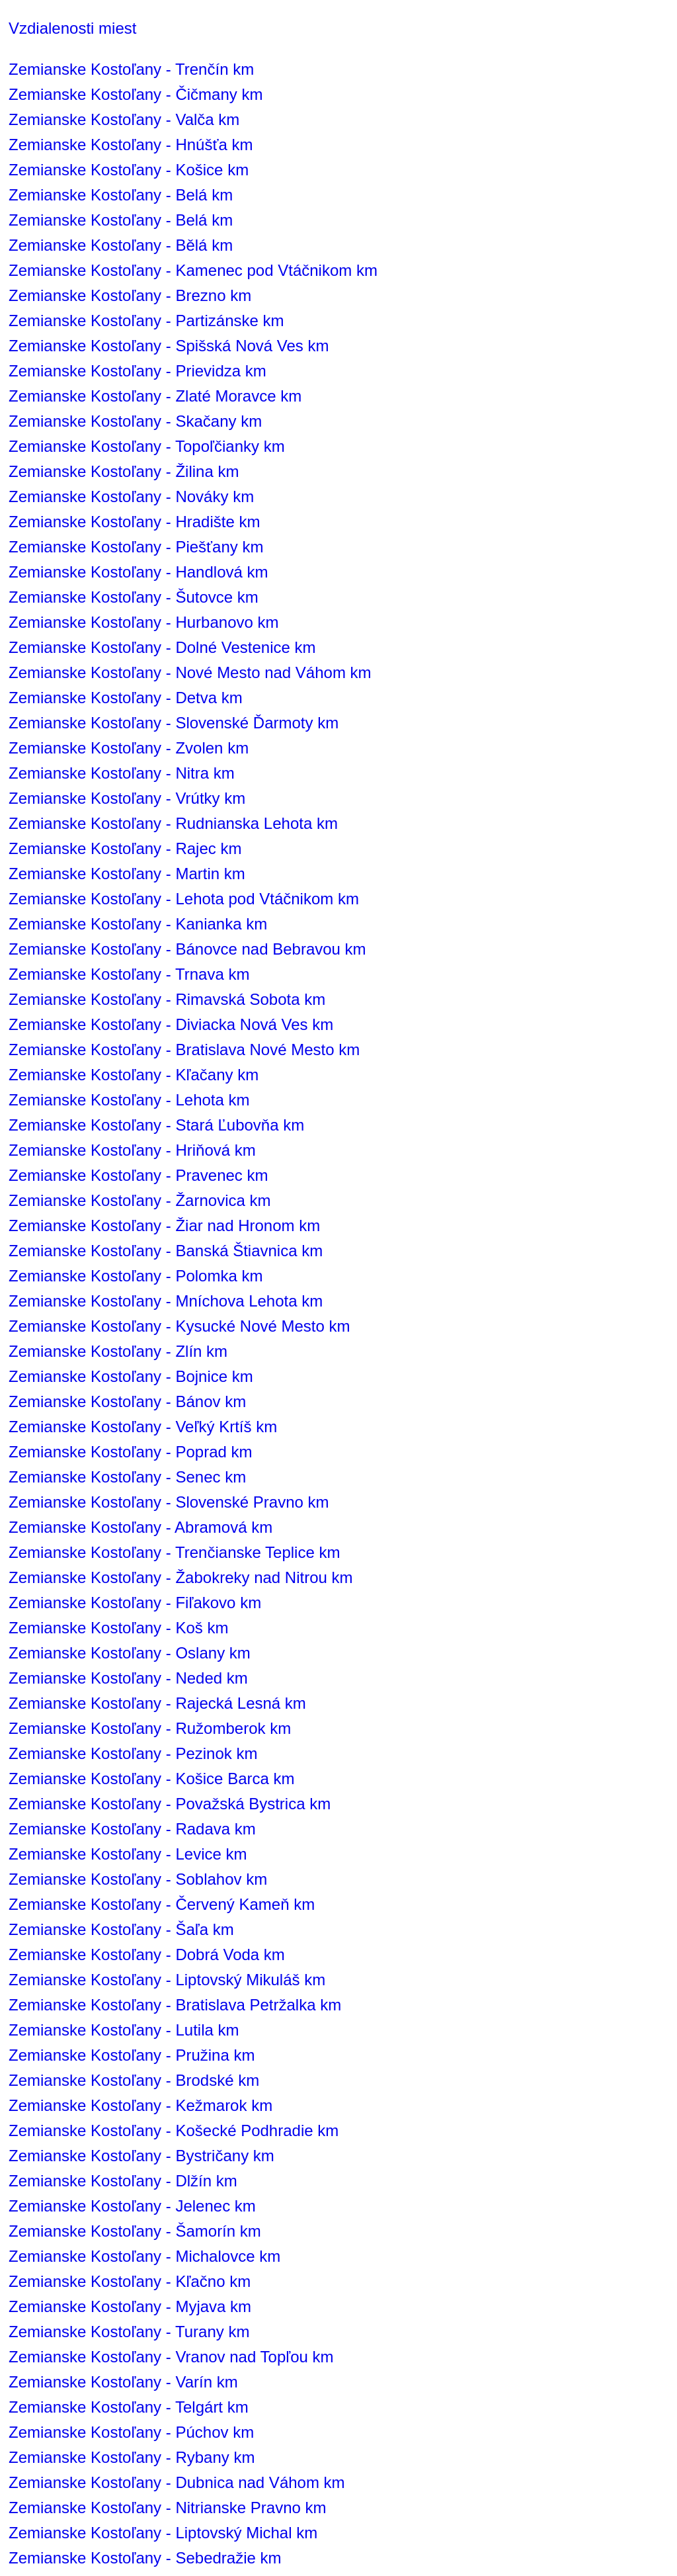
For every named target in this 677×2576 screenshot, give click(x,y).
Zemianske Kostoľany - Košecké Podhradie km (173, 2130)
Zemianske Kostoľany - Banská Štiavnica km (166, 1251)
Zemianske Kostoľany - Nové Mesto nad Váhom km (190, 672)
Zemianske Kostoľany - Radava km (132, 1829)
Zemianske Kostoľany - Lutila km (124, 2030)
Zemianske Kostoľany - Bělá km (121, 245)
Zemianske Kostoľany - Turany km (129, 2331)
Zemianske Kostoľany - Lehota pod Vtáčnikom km (184, 899)
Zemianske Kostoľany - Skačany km (135, 421)
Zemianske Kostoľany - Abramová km (140, 1527)
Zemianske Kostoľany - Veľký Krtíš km (143, 1427)
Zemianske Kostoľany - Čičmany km (135, 94)
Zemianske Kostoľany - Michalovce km (144, 2256)
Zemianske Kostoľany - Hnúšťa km (131, 144)
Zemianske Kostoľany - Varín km (123, 2382)
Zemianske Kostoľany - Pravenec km (138, 1175)
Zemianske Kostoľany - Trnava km (129, 974)
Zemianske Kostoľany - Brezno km (130, 295)
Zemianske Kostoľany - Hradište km (134, 522)
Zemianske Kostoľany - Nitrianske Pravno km (168, 2507)
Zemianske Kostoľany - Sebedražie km (145, 2558)
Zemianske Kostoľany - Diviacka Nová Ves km (171, 1024)
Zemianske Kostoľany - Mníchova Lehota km (166, 1301)
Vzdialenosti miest (72, 28)
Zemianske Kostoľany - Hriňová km (132, 1150)
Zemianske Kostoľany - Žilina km (124, 471)
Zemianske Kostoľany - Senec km (127, 1477)
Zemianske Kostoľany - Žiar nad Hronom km (164, 1225)
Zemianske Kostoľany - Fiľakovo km (135, 1602)
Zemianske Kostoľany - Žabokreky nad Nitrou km (181, 1577)
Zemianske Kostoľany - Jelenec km (132, 2206)
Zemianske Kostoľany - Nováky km (131, 496)
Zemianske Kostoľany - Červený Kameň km (162, 1904)
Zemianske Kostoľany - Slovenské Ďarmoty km (173, 723)
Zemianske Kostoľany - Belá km (121, 195)
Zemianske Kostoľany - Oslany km (130, 1653)
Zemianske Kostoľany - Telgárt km (129, 2407)
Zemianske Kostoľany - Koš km (118, 1628)
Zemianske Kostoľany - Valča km (124, 119)
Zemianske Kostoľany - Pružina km (132, 2055)
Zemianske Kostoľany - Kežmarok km (140, 2105)
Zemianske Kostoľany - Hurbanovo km (144, 622)
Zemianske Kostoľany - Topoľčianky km (147, 446)
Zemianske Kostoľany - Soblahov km (138, 1879)
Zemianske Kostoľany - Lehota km (129, 1100)
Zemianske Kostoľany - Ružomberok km (150, 1728)
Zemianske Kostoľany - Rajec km (125, 848)
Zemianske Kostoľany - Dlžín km (123, 2181)
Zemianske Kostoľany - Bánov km (127, 1401)
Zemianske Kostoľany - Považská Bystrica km (170, 1804)
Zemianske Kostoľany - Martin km (127, 873)
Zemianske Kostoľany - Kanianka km (138, 924)
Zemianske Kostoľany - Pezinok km (133, 1753)
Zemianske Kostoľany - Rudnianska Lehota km (173, 823)
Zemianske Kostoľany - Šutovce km (134, 597)
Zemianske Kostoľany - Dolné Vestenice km (162, 647)
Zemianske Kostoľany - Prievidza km (137, 371)
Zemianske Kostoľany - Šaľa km (121, 1929)
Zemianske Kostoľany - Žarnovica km (139, 1200)
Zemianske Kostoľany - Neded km (128, 1678)
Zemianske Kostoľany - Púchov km (131, 2432)
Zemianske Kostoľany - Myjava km (130, 2306)
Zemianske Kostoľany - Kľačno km (130, 2281)
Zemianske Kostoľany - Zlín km (118, 1351)
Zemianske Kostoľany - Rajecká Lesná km (157, 1703)
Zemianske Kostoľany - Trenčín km (131, 69)
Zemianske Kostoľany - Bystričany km (141, 2156)
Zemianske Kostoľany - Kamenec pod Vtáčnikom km (193, 270)
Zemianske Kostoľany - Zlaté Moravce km (155, 396)
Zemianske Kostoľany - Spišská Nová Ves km (169, 346)
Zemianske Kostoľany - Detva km (126, 698)
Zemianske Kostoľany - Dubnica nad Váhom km (177, 2482)
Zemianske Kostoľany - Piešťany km (136, 547)
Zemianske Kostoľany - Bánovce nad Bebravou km (187, 949)
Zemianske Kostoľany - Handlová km (138, 572)
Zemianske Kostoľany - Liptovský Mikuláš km (167, 1980)
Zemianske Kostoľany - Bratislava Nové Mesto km (184, 1049)
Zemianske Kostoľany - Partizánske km (146, 320)
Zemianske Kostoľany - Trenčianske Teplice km (174, 1552)
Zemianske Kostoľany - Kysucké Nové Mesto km (179, 1326)
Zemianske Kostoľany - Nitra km (122, 773)
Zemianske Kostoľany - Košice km (129, 170)
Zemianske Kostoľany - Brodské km (134, 2080)
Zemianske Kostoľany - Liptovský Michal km (163, 2533)
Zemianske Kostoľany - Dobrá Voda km (147, 1954)
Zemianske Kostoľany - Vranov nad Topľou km (171, 2357)
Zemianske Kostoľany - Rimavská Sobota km (167, 999)
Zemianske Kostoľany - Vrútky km (127, 798)
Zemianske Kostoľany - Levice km (128, 1854)
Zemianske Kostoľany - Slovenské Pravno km (169, 1502)
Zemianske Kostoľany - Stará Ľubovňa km (156, 1125)
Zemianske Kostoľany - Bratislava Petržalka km (175, 2005)
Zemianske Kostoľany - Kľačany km (134, 1075)
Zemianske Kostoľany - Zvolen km (129, 748)
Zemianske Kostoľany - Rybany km (132, 2457)
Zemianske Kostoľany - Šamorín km (135, 2231)
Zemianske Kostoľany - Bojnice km (131, 1376)
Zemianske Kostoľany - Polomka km (135, 1276)
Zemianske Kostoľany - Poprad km (130, 1452)
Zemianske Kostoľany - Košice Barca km (152, 1778)
